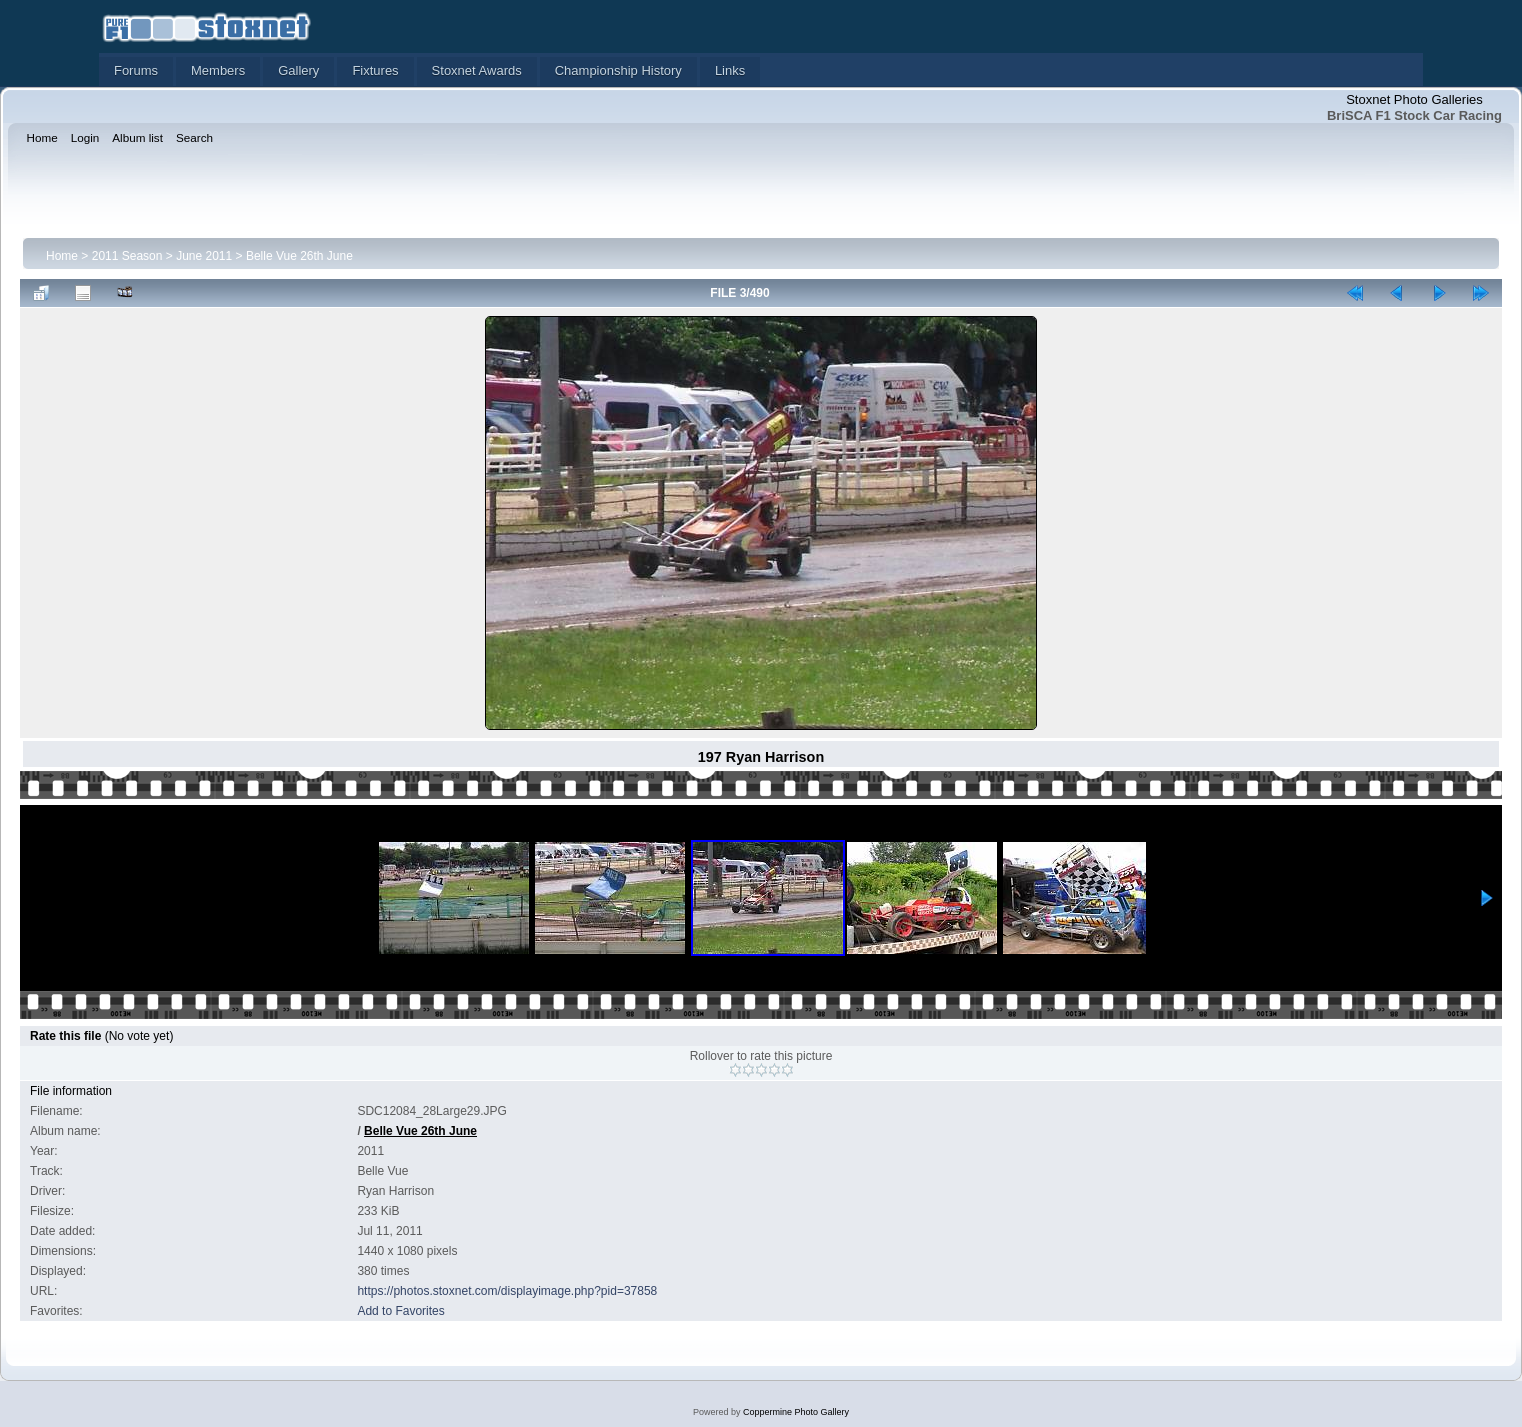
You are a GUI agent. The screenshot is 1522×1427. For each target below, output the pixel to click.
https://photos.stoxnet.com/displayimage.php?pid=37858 (507, 1291)
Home (62, 256)
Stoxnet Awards (477, 70)
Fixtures (375, 70)
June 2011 (204, 256)
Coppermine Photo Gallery (796, 1412)
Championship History (618, 70)
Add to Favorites (400, 1311)
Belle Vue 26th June (299, 256)
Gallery (298, 70)
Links (730, 70)
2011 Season (127, 256)
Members (218, 70)
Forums (136, 70)
